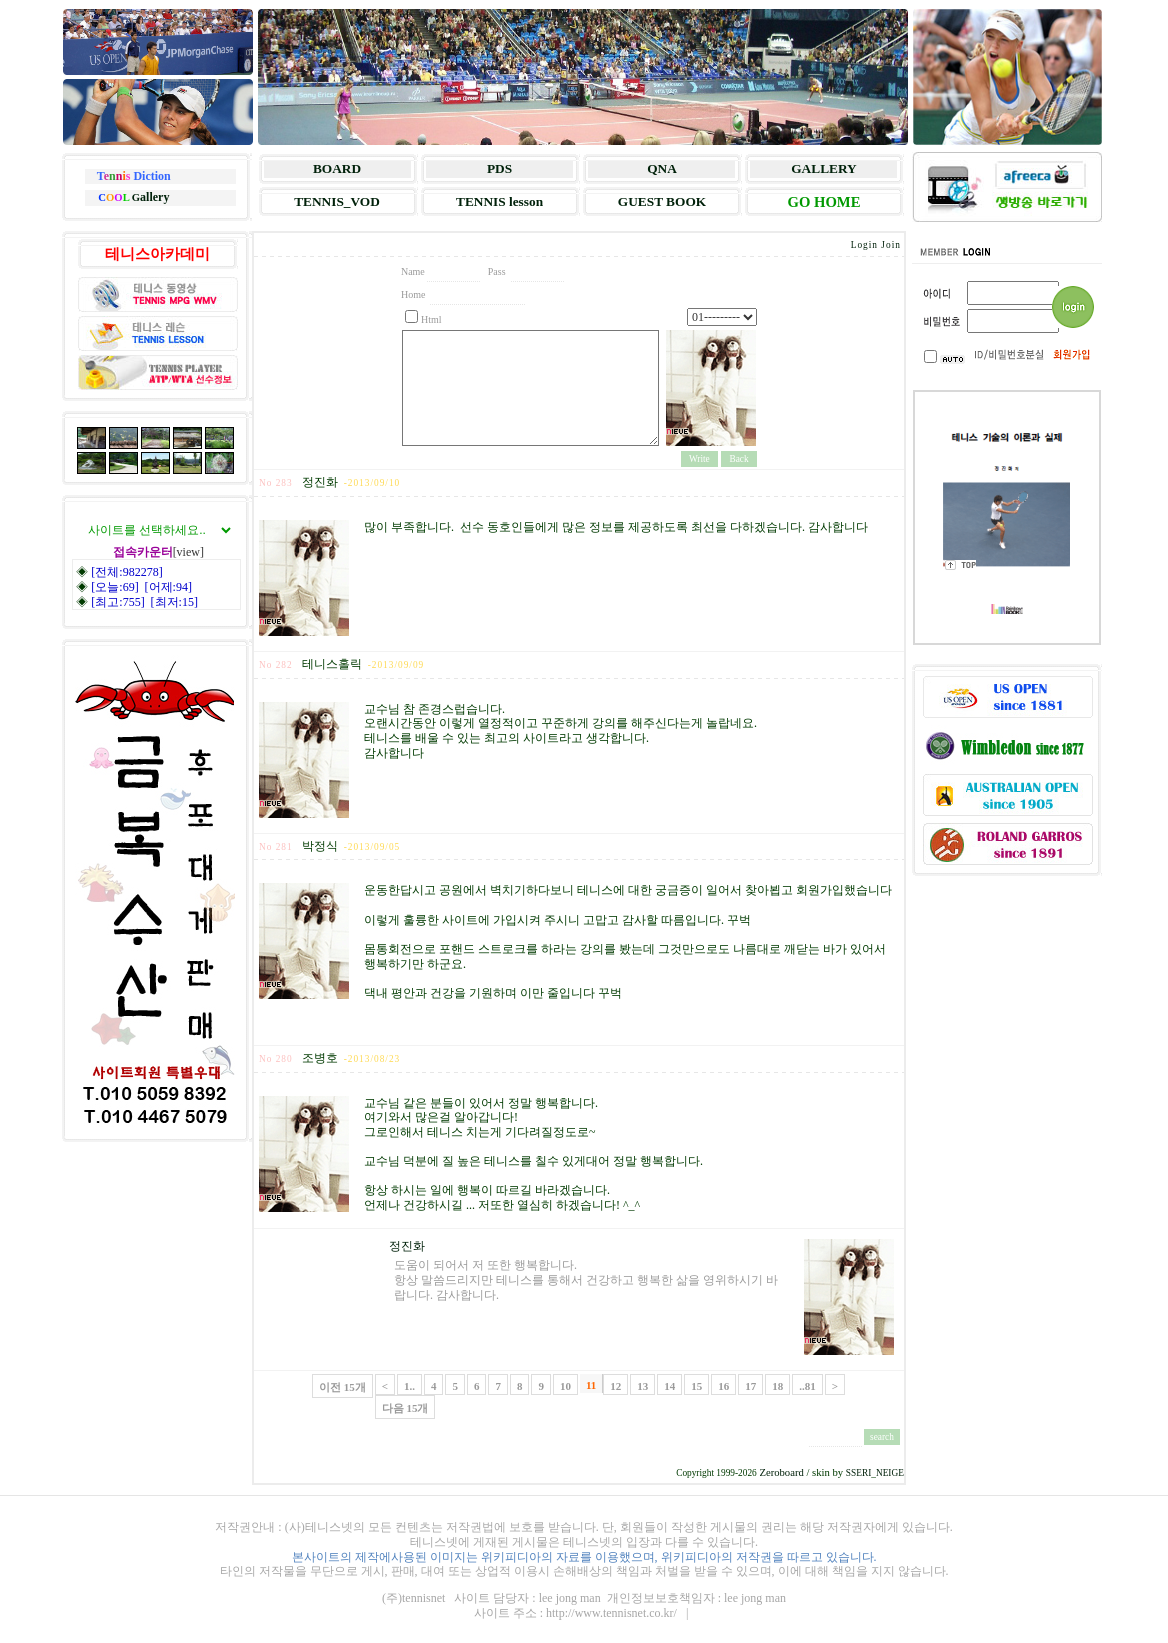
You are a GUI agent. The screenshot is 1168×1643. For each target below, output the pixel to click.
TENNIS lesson (499, 201)
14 (669, 1386)
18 (777, 1386)
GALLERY (823, 168)
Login (864, 245)
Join (891, 245)
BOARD (337, 168)
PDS (499, 168)
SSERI (858, 1473)
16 (723, 1386)
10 (565, 1386)
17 (750, 1386)
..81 (807, 1386)
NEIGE (890, 1473)
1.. (409, 1386)
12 (615, 1386)
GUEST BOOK (662, 201)
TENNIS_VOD (337, 201)
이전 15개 (342, 1387)
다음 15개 (405, 1408)
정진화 (407, 1246)
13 (642, 1386)
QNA (662, 168)
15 (696, 1386)
